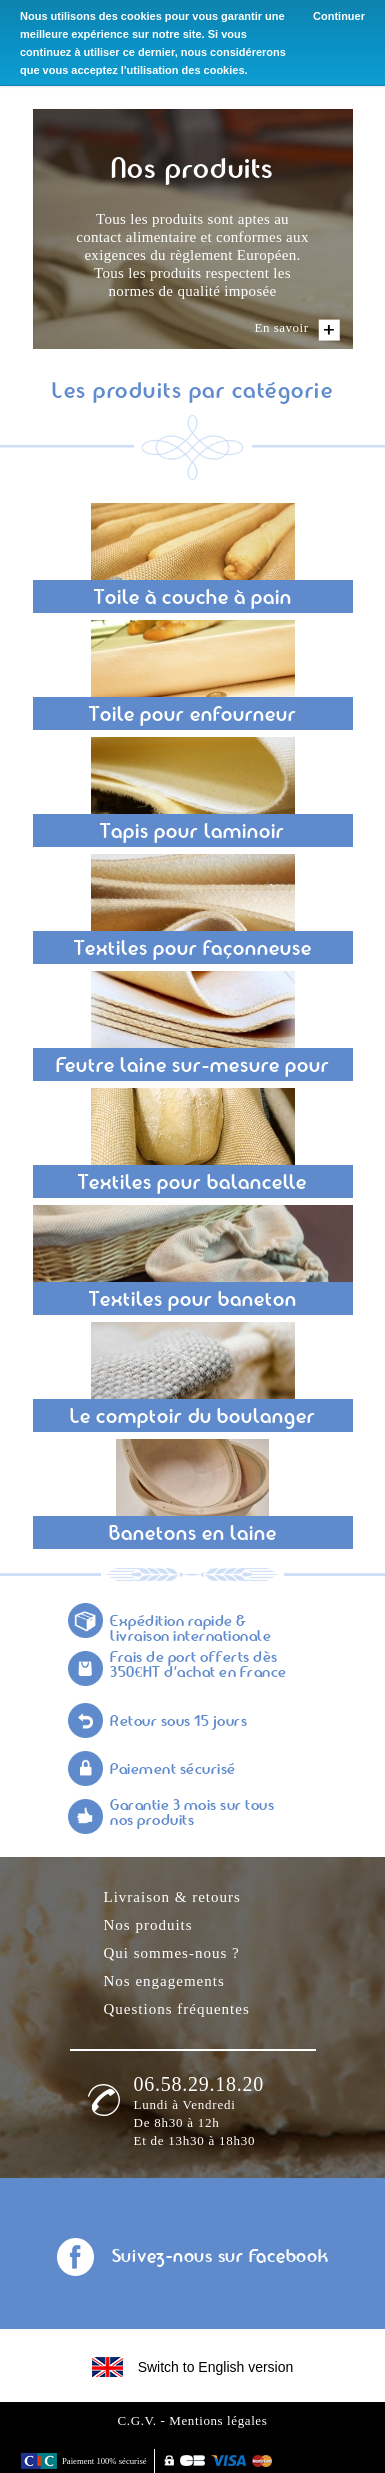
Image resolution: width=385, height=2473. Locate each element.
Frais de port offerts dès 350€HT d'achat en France (198, 1666)
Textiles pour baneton (193, 1301)
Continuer (339, 16)
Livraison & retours (172, 1897)
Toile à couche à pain (193, 599)
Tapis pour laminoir (192, 833)
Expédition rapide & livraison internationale (190, 1630)
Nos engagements (164, 1981)
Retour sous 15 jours (178, 1722)
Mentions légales (218, 2420)
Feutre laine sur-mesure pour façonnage (193, 1069)
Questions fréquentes (177, 2009)
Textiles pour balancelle (192, 1184)
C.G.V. (137, 2420)
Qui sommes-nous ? (172, 1953)
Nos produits (148, 1925)
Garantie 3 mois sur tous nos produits (192, 1814)
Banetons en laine (193, 1535)
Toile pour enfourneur (193, 716)
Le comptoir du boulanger (193, 1418)
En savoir (282, 327)
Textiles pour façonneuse (193, 950)
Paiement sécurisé (173, 1770)
